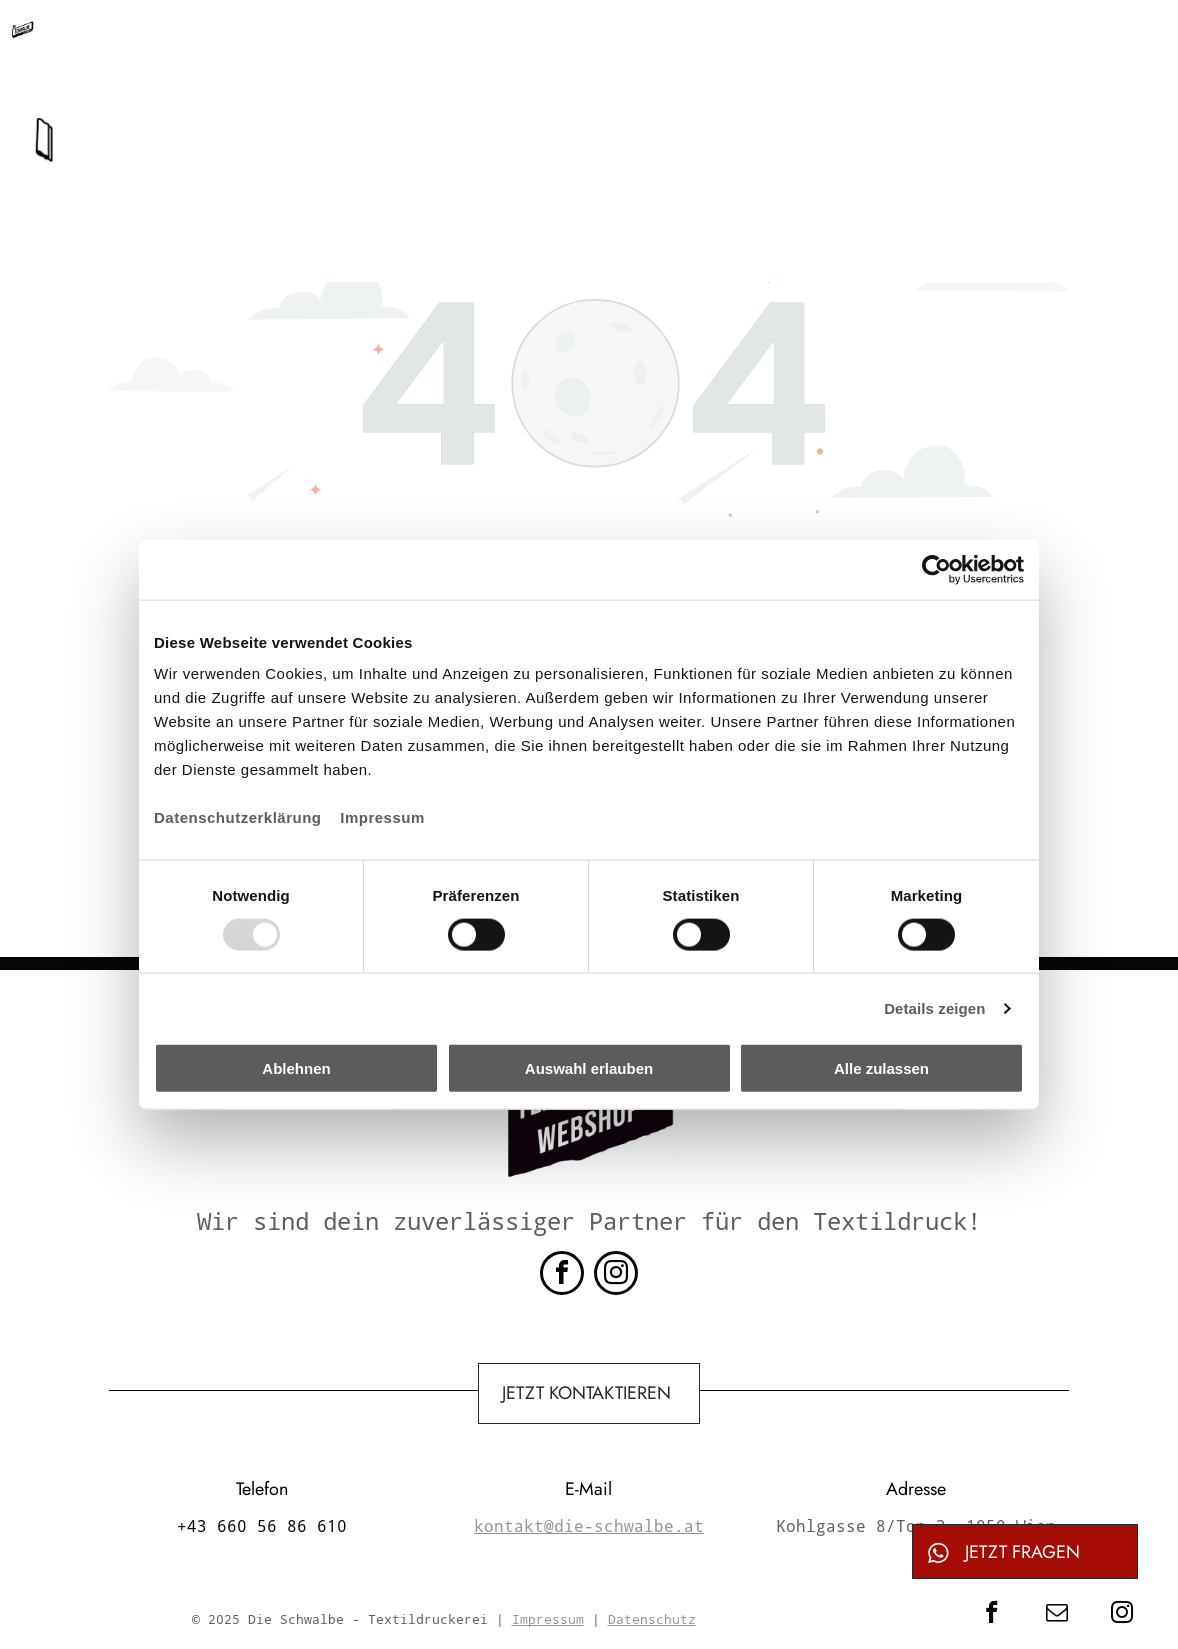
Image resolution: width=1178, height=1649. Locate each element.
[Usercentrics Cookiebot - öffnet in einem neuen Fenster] (936, 569)
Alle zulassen (881, 1068)
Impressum (382, 817)
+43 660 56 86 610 (421, 41)
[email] (1056, 1615)
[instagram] (616, 1275)
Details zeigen (934, 1007)
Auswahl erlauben (589, 1068)
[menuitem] (441, 115)
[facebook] (562, 1275)
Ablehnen (296, 1068)
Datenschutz (652, 1619)
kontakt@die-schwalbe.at (648, 42)
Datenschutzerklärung (238, 817)
